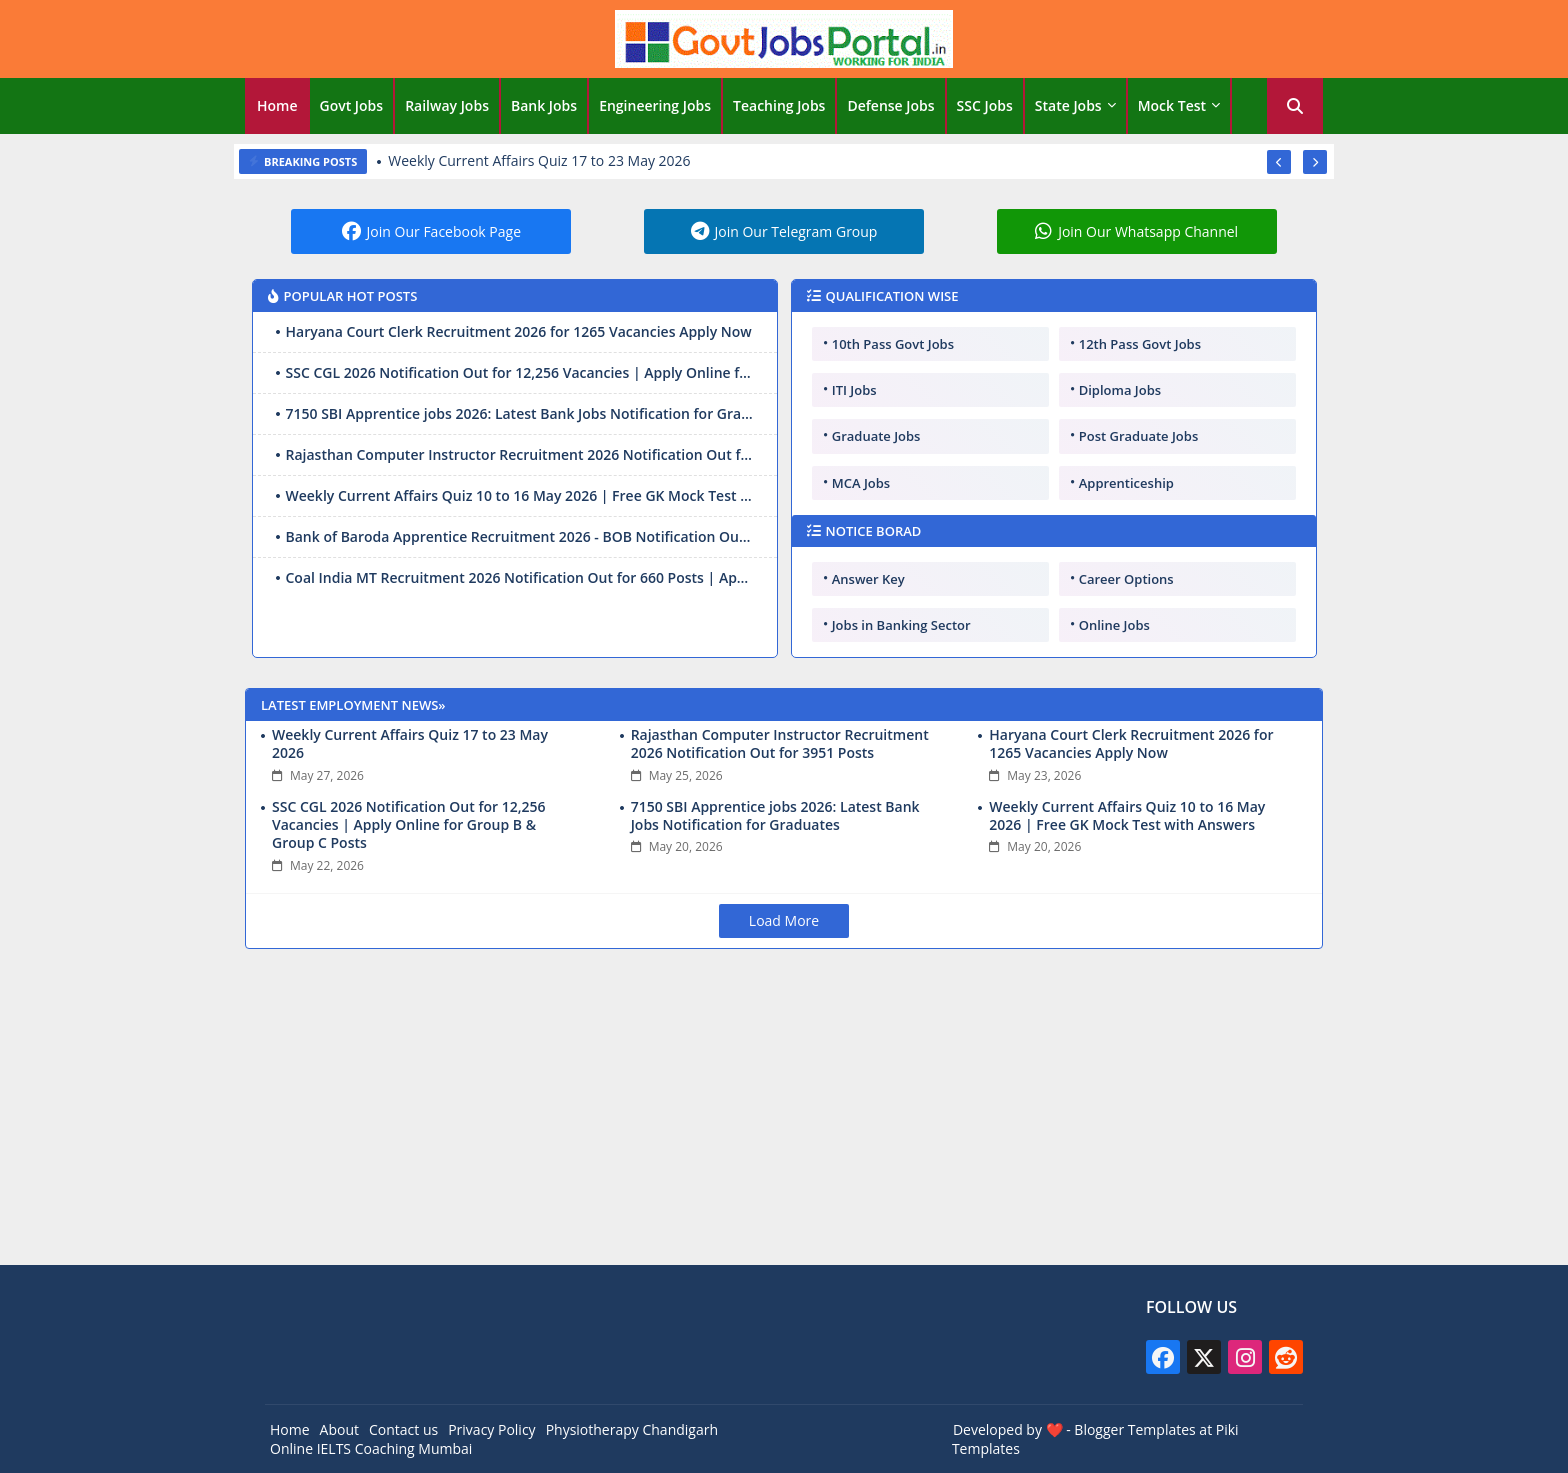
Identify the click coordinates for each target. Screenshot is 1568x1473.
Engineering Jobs (655, 105)
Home (277, 105)
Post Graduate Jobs (1139, 436)
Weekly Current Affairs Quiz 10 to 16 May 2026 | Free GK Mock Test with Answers (520, 495)
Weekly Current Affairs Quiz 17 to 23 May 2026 (539, 161)
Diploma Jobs (1120, 390)
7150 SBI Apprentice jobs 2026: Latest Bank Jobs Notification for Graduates (520, 413)
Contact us (403, 1429)
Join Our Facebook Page (444, 231)
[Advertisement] (784, 1110)
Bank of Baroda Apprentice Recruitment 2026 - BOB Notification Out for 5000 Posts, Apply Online (520, 536)
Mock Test (1172, 105)
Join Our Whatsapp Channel (1148, 231)
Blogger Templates (1134, 1429)
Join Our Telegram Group (796, 231)
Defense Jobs (890, 105)
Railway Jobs (447, 105)
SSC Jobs (985, 105)
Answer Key (868, 579)
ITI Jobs (854, 390)
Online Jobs (1114, 625)
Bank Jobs (544, 105)
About (339, 1429)
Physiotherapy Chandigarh (632, 1429)
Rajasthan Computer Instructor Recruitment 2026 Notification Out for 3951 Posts (520, 454)
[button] (1295, 106)
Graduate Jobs (876, 436)
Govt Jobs (352, 105)
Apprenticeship (1126, 483)
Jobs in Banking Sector (901, 625)
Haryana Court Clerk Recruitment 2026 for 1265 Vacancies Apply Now (519, 331)
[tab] (277, 106)
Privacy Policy (491, 1429)
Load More (784, 920)
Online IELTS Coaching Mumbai (371, 1448)
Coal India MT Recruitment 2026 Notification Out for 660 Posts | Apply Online (520, 577)
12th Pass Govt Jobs (1140, 344)
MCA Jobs (861, 483)
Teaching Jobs (779, 105)
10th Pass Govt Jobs (893, 344)
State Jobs (1068, 105)
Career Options (1126, 579)
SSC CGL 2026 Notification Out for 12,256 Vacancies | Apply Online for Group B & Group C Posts (520, 372)
